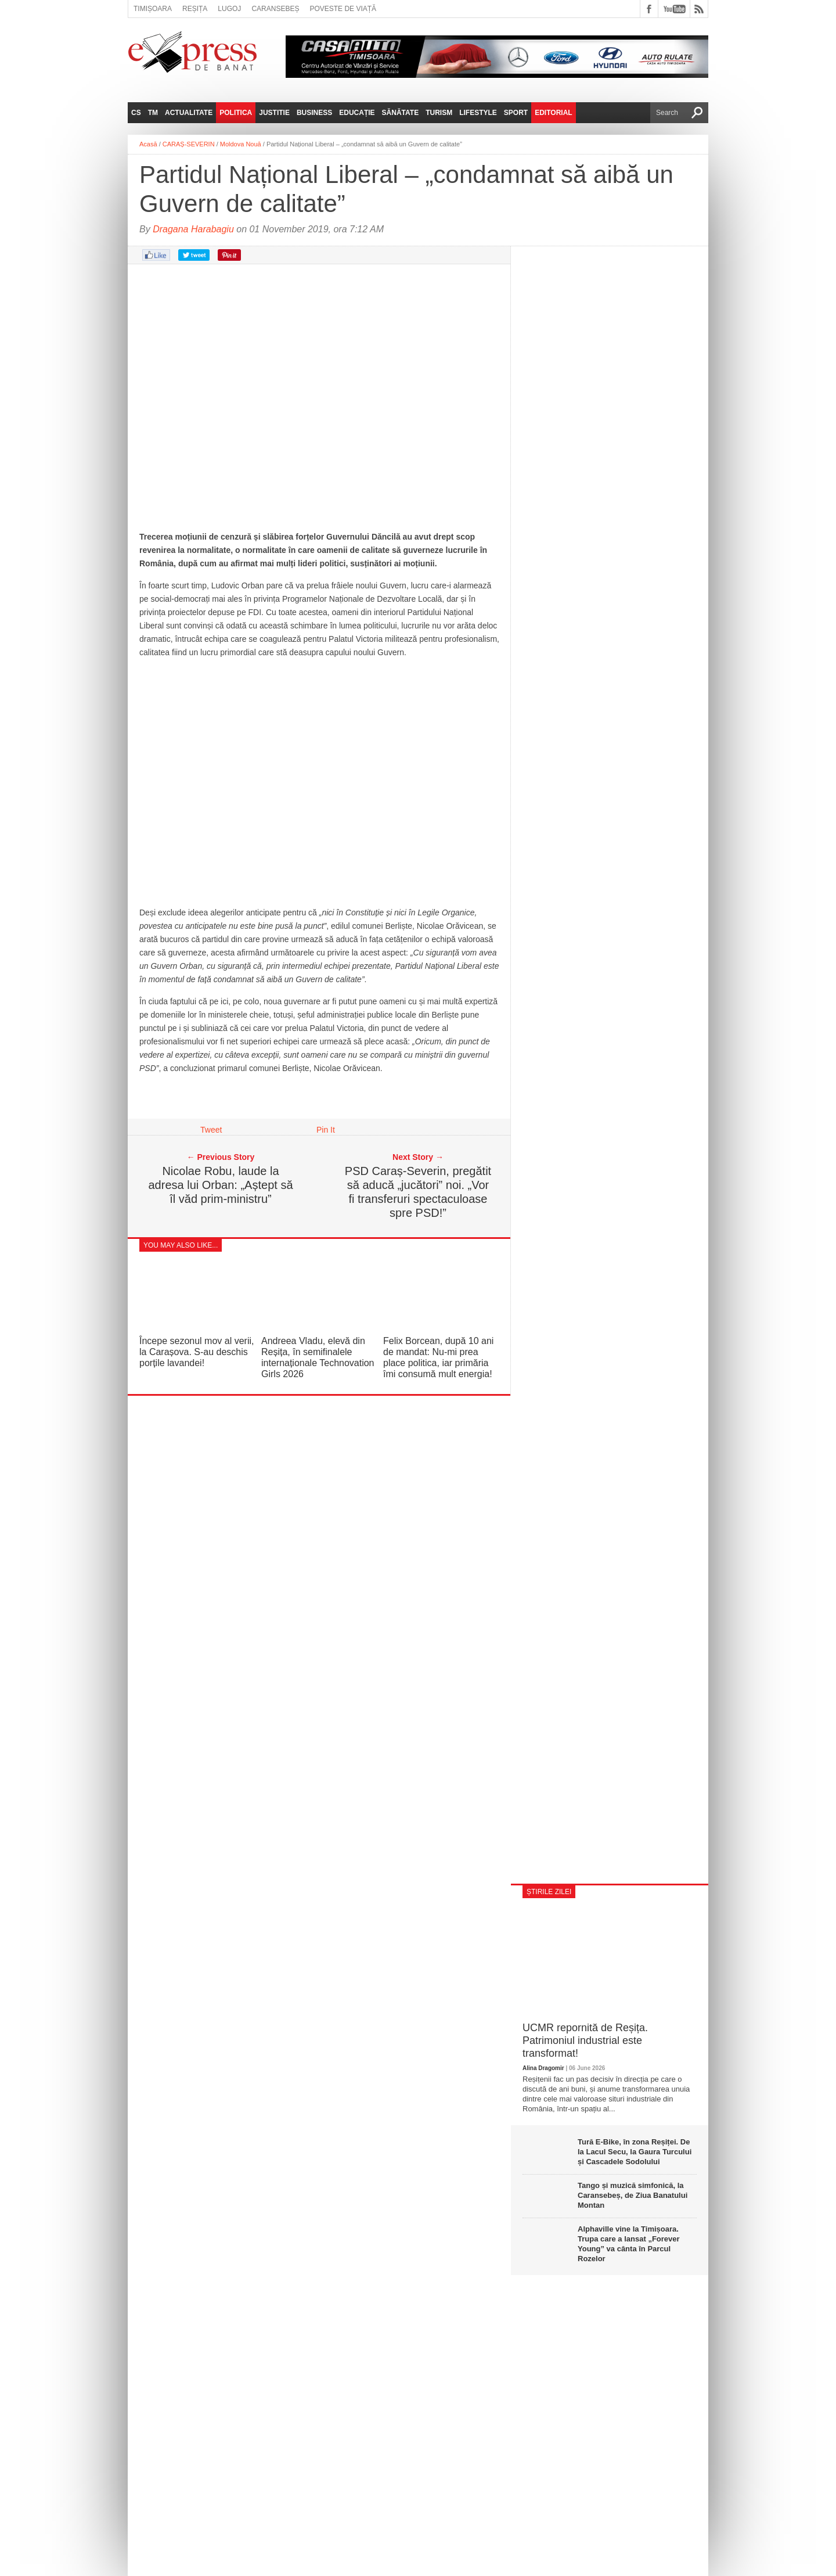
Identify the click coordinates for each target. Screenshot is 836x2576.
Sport (516, 113)
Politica (235, 113)
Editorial (553, 113)
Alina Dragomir (543, 2068)
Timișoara (153, 9)
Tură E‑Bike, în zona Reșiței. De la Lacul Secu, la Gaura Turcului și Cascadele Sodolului (634, 2151)
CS (136, 113)
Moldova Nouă (240, 144)
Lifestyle (478, 113)
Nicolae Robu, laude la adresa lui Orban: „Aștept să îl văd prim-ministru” (220, 1185)
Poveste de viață (342, 9)
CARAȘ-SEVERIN (189, 144)
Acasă (148, 144)
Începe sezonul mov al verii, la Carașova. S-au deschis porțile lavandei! (196, 1352)
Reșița (194, 9)
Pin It (325, 1129)
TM (153, 113)
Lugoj (229, 9)
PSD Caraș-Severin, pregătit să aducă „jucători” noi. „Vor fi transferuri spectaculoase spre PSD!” (418, 1192)
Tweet (211, 1129)
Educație (356, 113)
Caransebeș (275, 9)
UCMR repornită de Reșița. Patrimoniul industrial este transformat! (585, 2040)
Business (314, 113)
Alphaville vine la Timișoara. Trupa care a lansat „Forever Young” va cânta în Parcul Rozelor (629, 2244)
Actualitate (188, 113)
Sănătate (400, 113)
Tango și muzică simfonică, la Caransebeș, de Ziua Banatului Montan (632, 2195)
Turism (439, 113)
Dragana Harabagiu (193, 229)
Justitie (274, 113)
